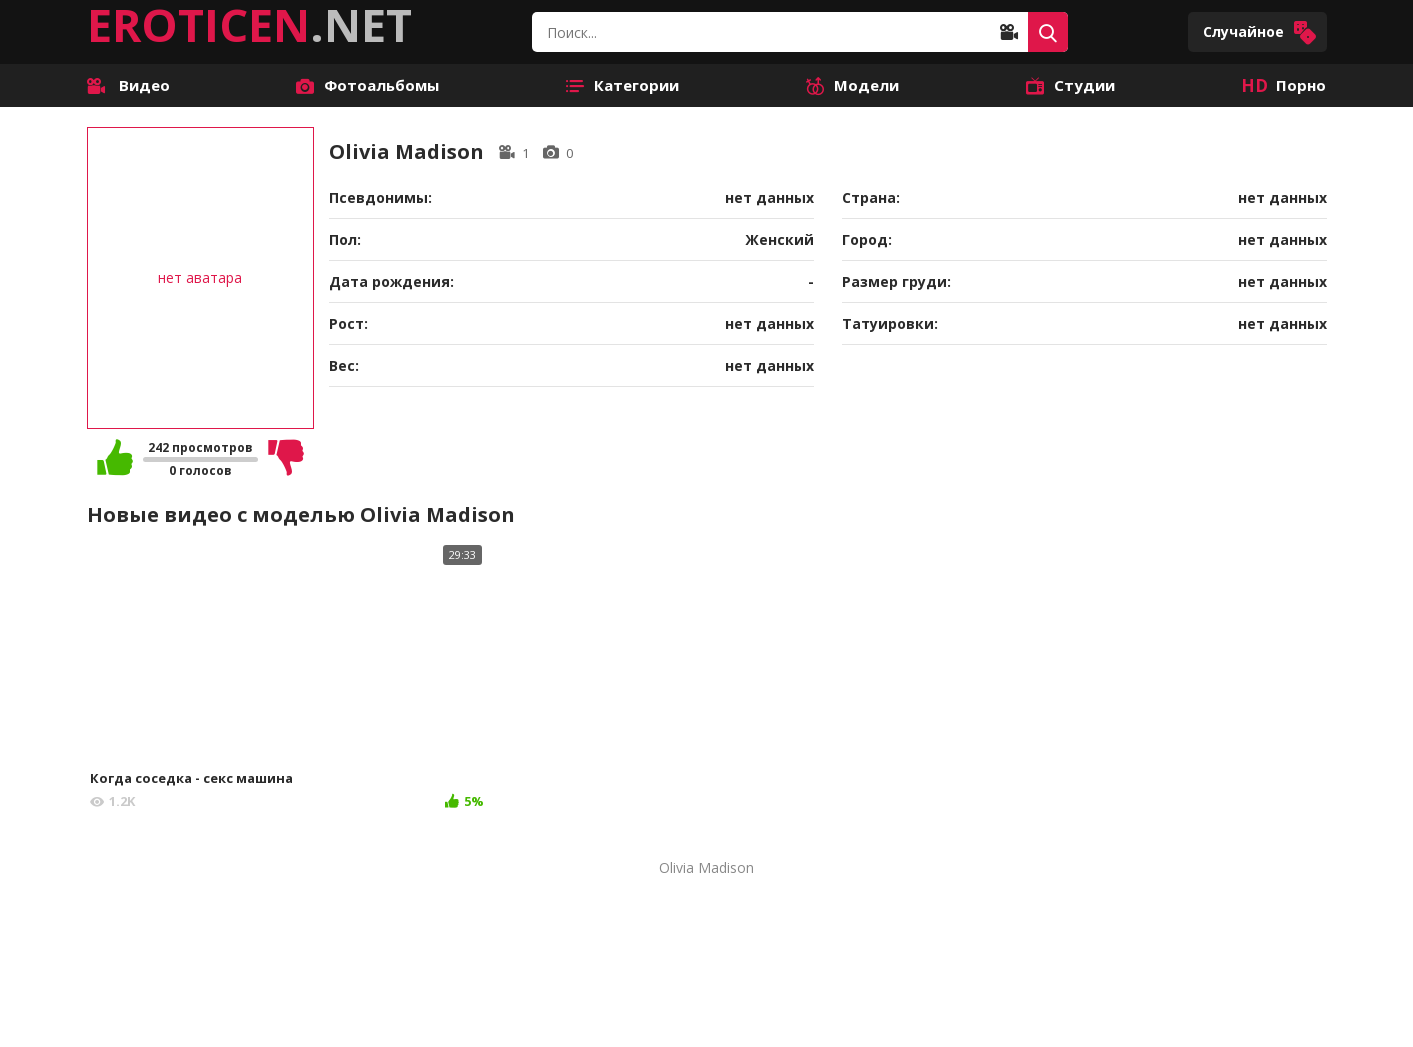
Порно (1283, 85)
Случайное (1260, 32)
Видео (128, 85)
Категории (622, 85)
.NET (249, 25)
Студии (1070, 85)
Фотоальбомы (367, 85)
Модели (852, 85)
